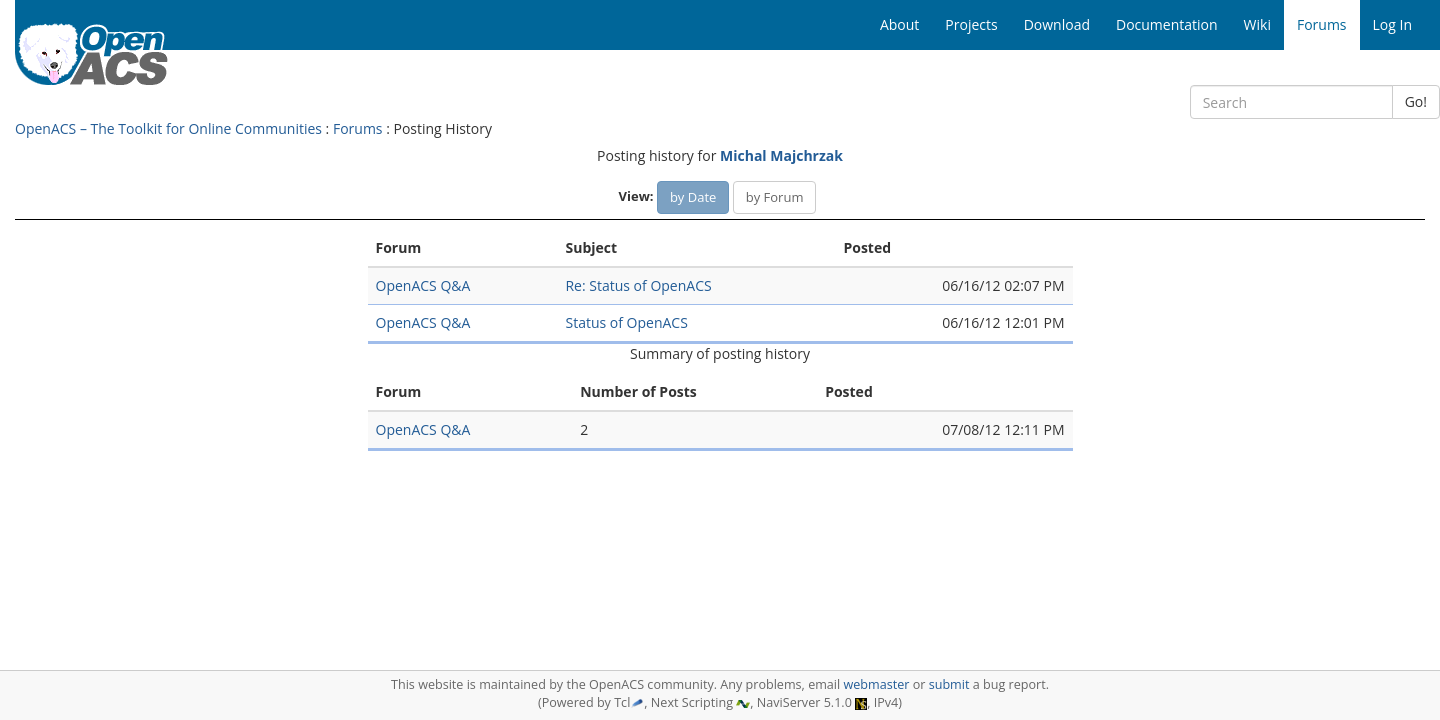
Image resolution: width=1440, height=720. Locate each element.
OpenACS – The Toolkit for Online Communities (168, 128)
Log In (1392, 24)
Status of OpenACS (626, 322)
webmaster (876, 684)
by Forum (775, 197)
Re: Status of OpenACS (638, 285)
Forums (358, 128)
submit (949, 684)
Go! (1416, 101)
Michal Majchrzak (781, 155)
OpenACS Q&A (423, 285)
